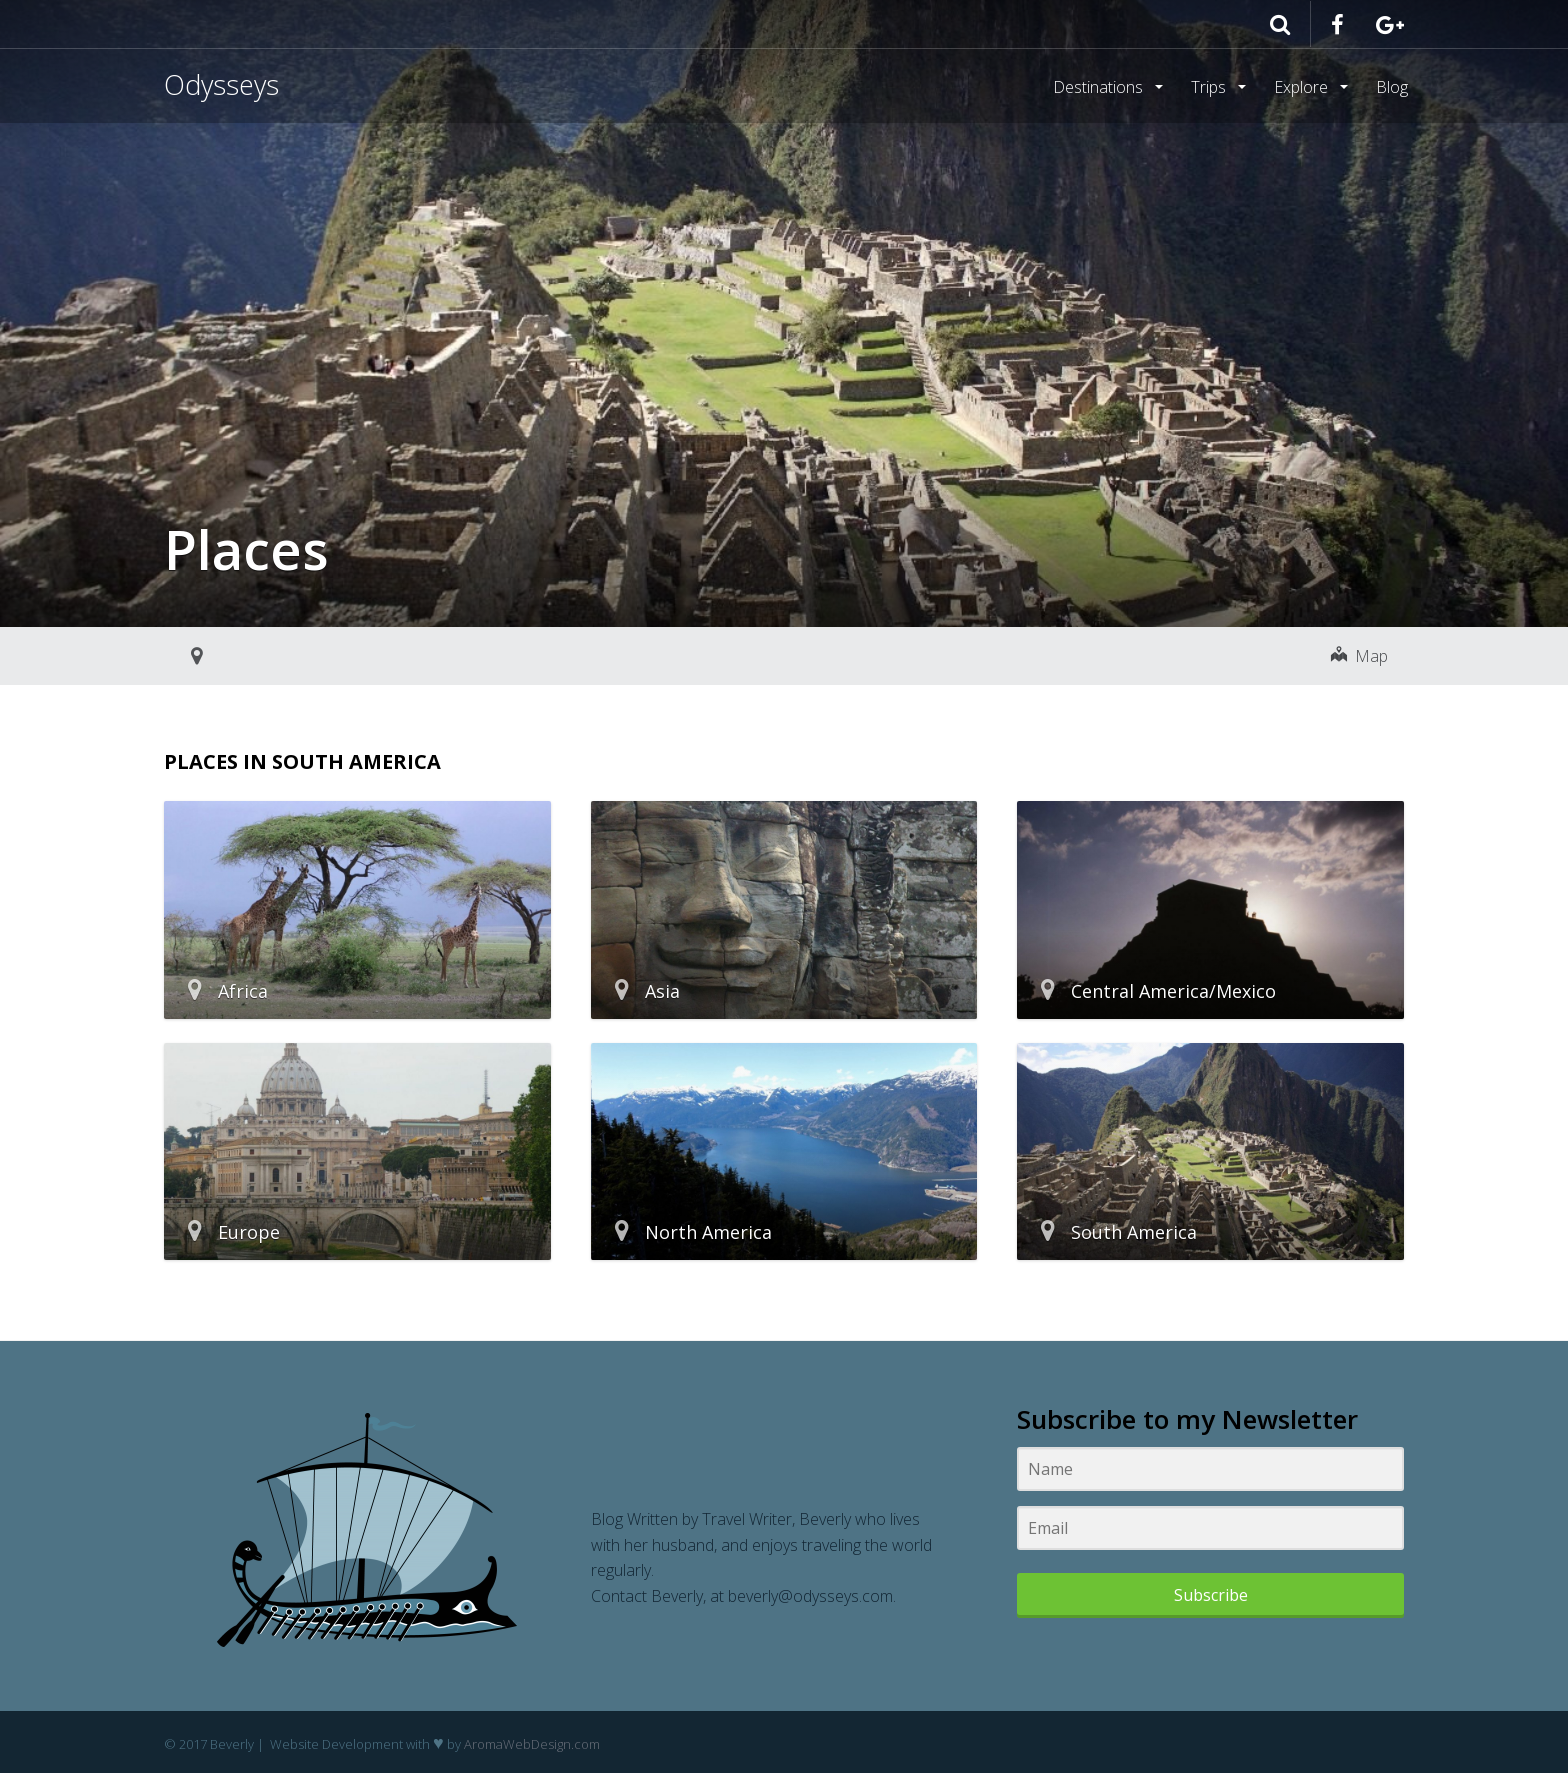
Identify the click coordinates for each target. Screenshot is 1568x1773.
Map (1359, 656)
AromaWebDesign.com (532, 1744)
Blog (1392, 87)
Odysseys (221, 84)
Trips (1210, 87)
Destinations (1100, 87)
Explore (1303, 87)
